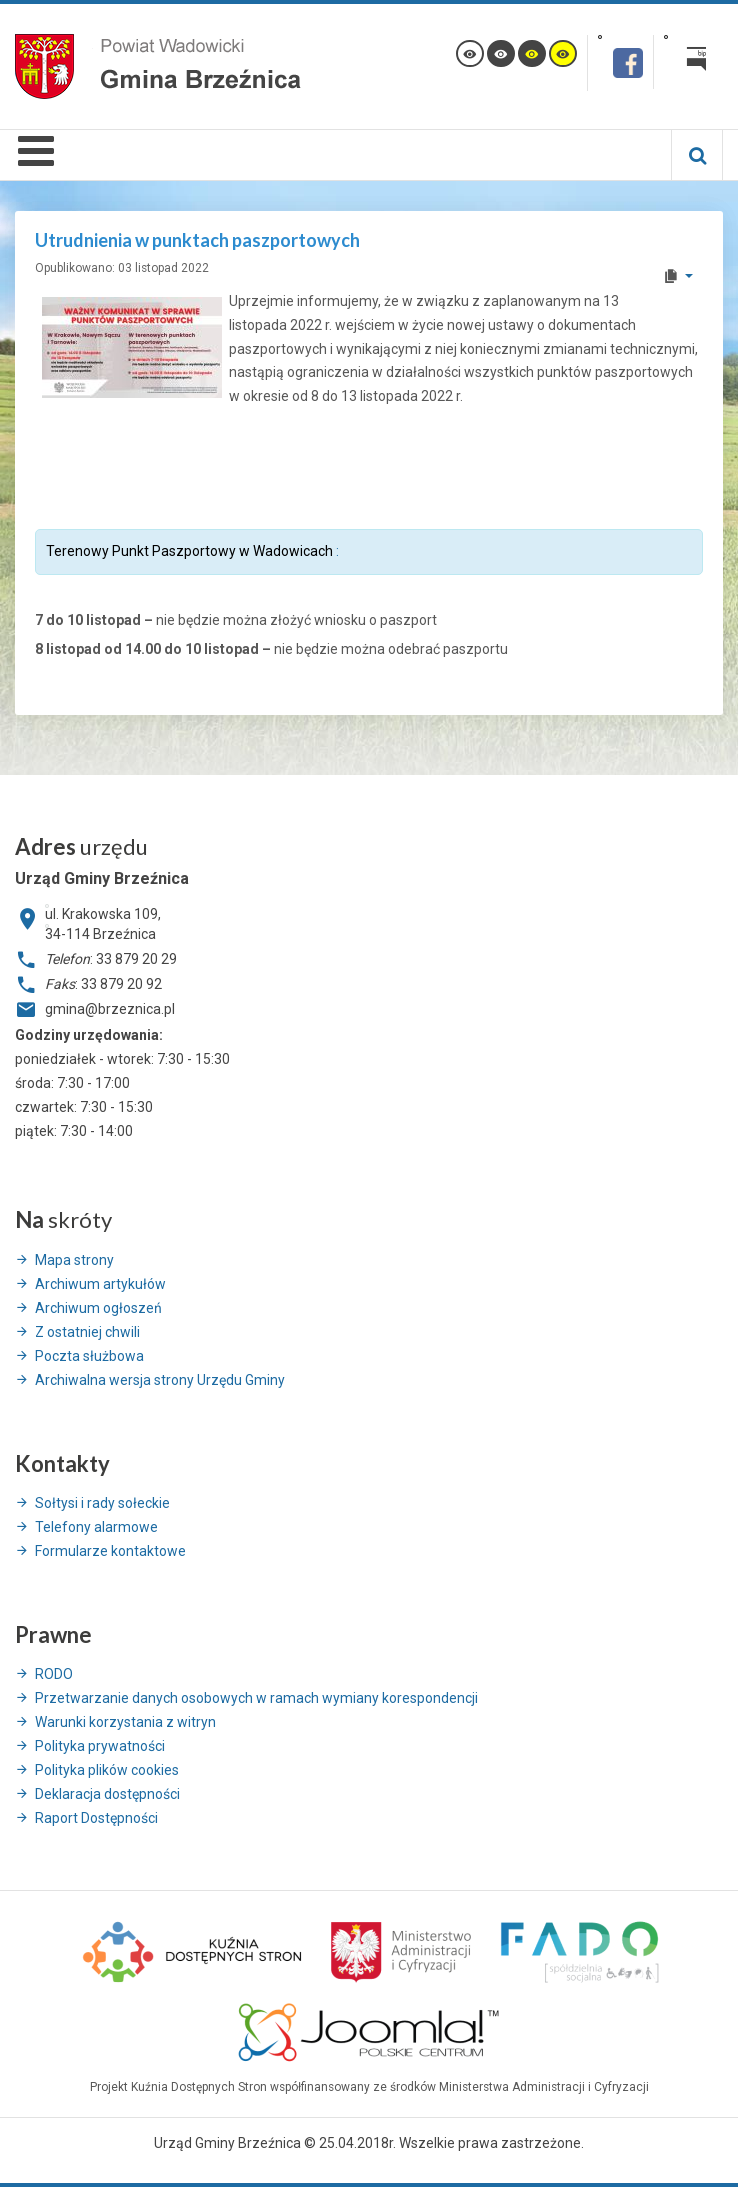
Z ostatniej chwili (87, 1332)
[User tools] (677, 276)
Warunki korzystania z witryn (125, 1722)
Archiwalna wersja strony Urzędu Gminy (160, 1380)
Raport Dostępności (96, 1818)
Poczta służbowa (89, 1356)
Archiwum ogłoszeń (98, 1308)
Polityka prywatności (100, 1746)
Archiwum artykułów (100, 1284)
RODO (54, 1674)
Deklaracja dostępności (107, 1794)
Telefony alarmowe (96, 1527)
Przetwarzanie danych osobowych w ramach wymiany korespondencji (256, 1698)
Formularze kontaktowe (110, 1551)
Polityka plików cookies (107, 1770)
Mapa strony (74, 1260)
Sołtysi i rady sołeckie (102, 1503)
